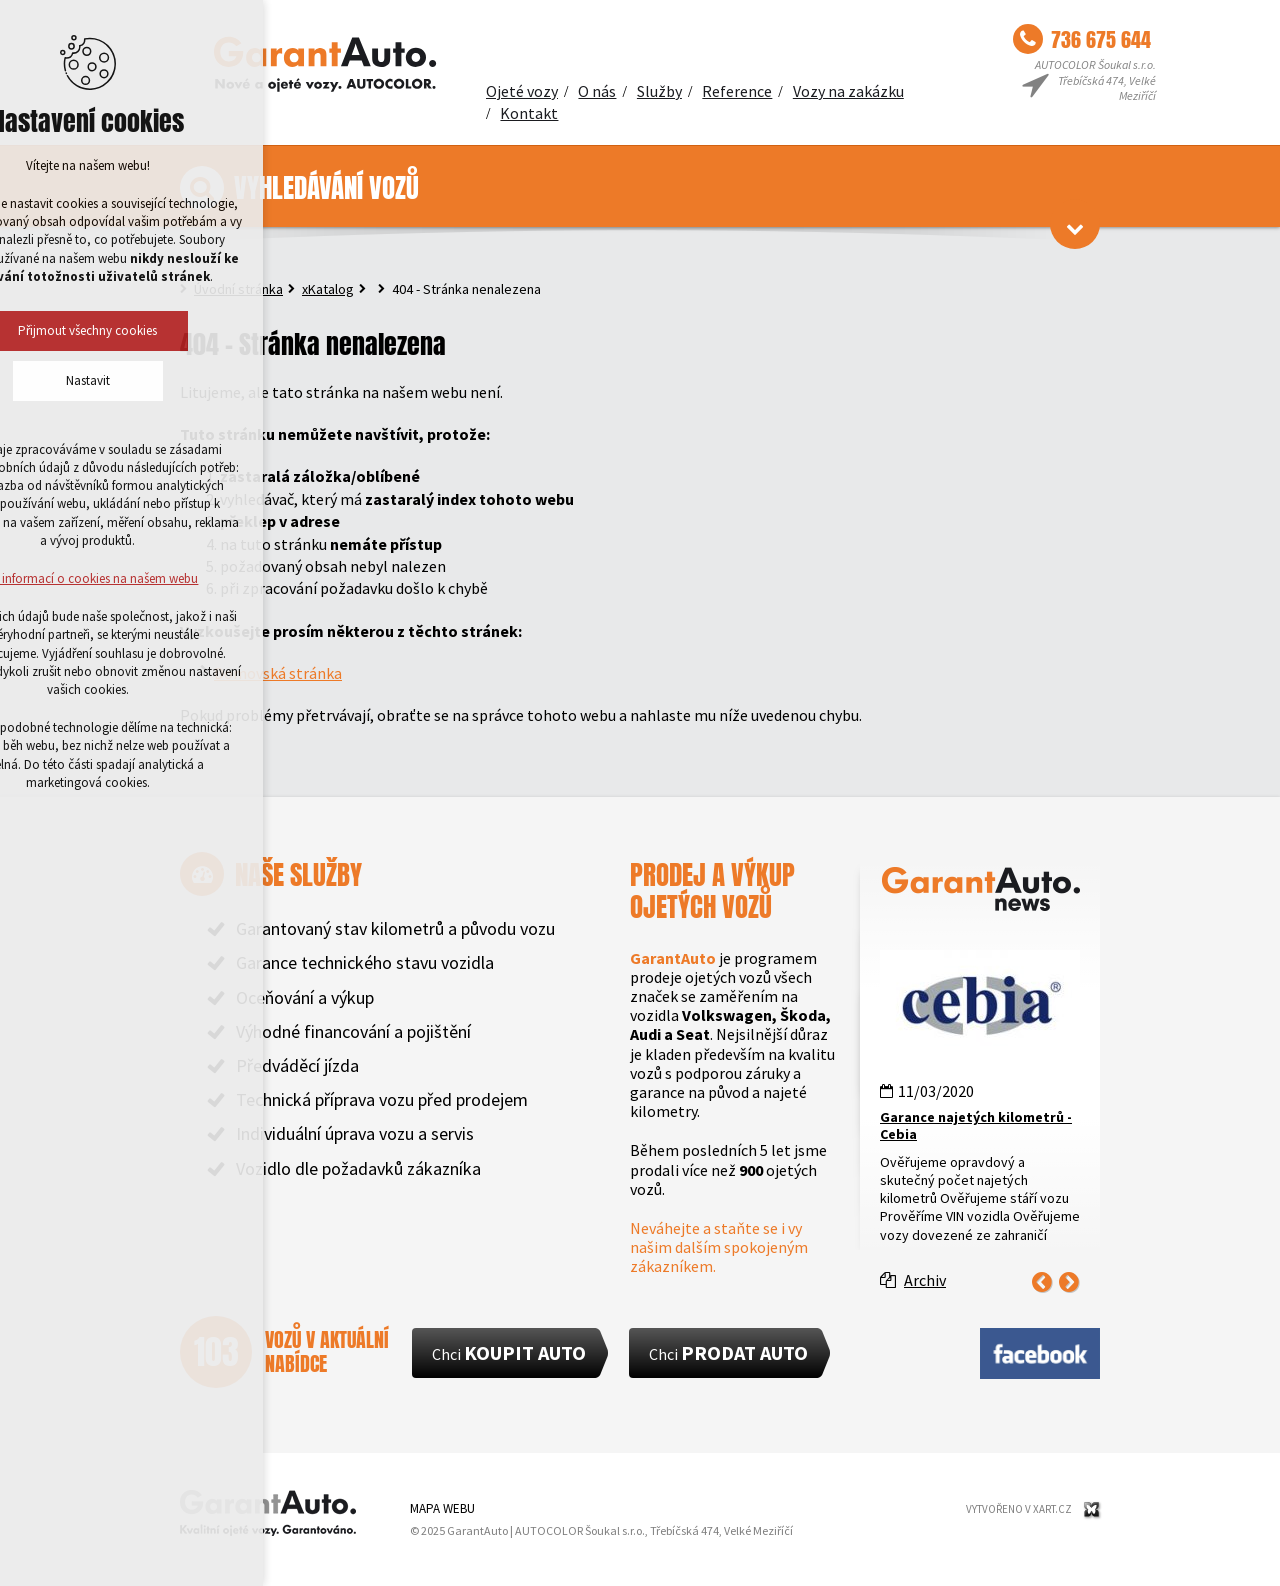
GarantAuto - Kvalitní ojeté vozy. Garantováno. (325, 65)
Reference (737, 91)
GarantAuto (268, 1513)
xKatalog (328, 289)
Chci (509, 1352)
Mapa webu (442, 1508)
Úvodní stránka (238, 289)
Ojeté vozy (522, 91)
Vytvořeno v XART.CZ (1019, 1509)
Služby (659, 91)
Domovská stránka (278, 673)
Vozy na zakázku (848, 91)
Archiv (925, 1280)
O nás (597, 91)
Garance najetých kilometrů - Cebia (976, 1125)
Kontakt (529, 113)
